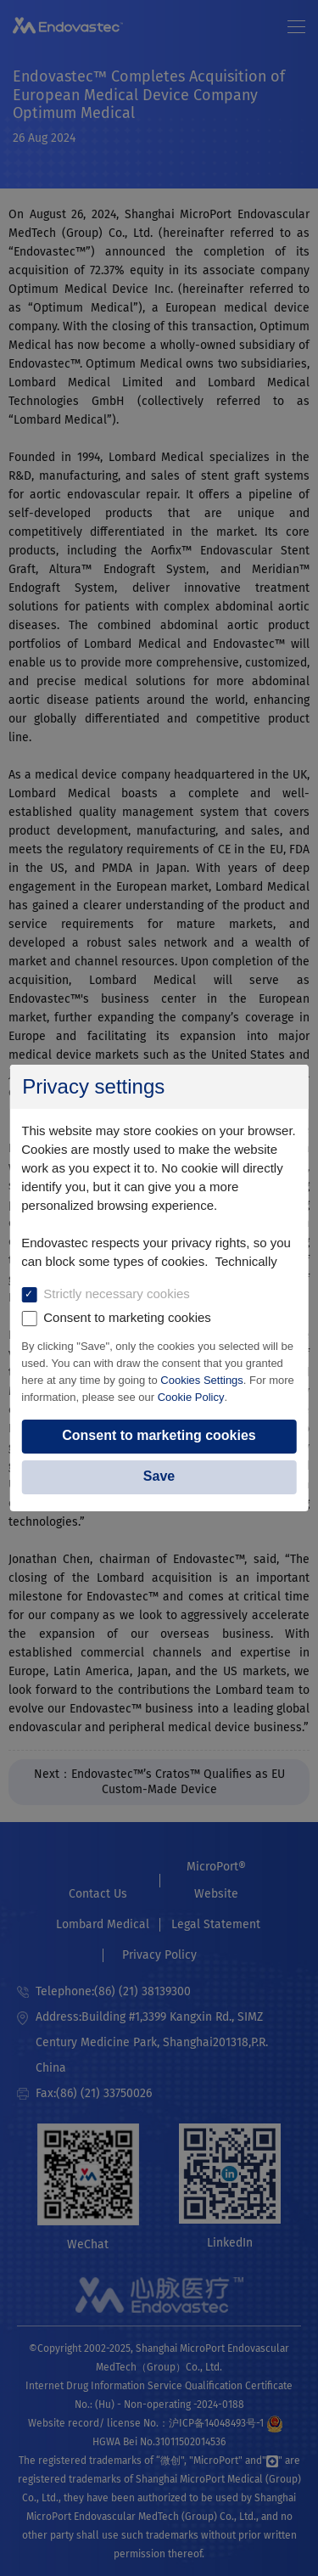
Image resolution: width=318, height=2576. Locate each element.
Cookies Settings (201, 1380)
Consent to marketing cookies (159, 1435)
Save (159, 1476)
